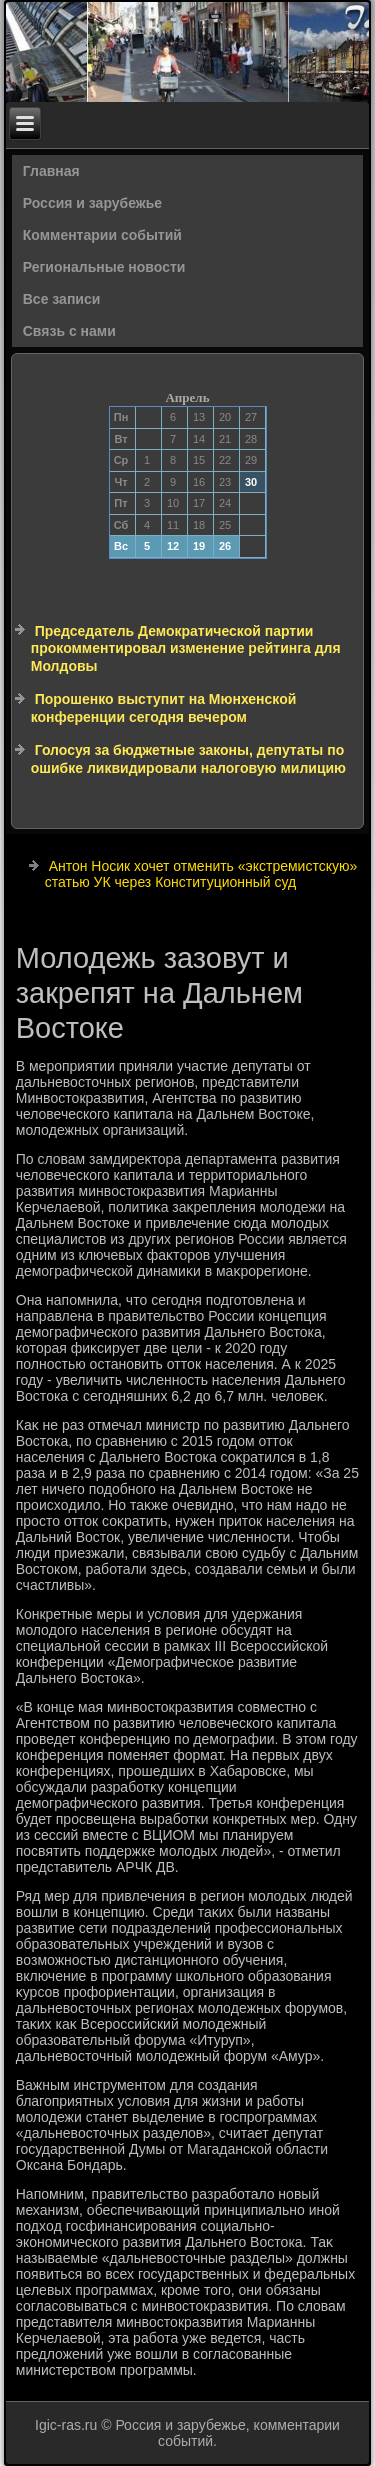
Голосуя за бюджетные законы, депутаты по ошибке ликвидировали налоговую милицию (188, 759)
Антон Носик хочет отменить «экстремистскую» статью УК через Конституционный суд (201, 874)
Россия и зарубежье (92, 203)
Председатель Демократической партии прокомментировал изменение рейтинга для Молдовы (186, 648)
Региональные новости (104, 267)
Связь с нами (69, 331)
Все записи (62, 299)
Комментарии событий (102, 235)
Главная (51, 171)
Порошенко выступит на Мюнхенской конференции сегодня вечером (164, 708)
